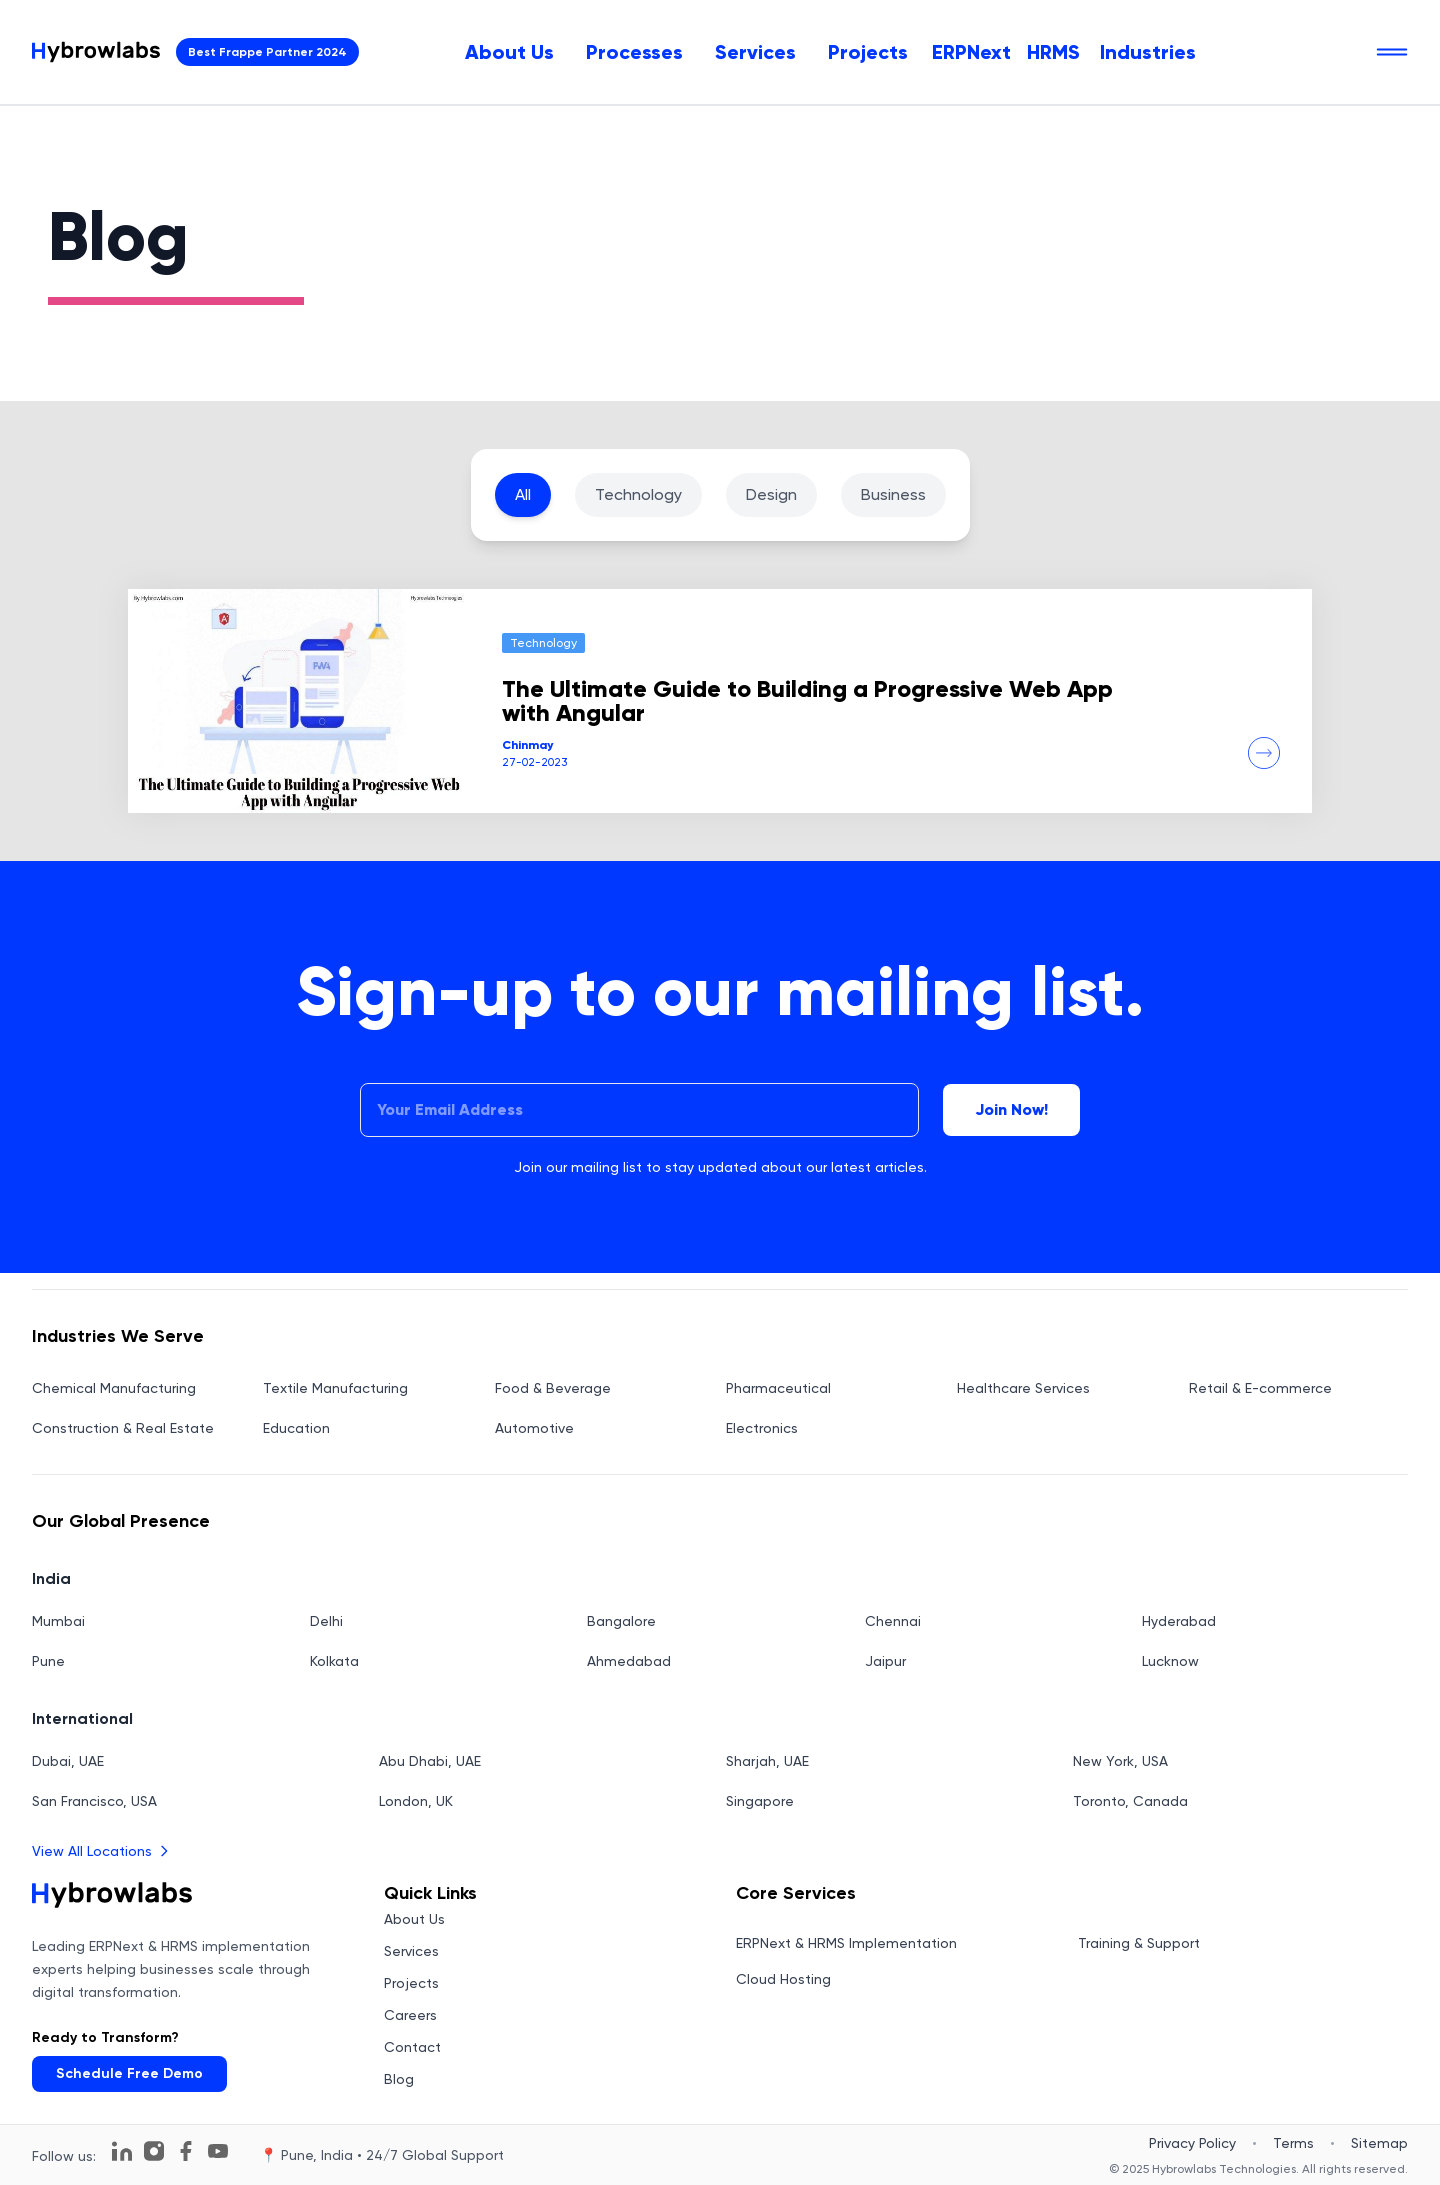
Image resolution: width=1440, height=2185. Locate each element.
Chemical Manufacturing (114, 1388)
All (523, 494)
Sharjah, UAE (767, 1761)
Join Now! (1011, 1109)
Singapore (760, 1801)
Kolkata (334, 1661)
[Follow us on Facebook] (186, 2151)
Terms (1293, 2143)
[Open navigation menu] (1392, 52)
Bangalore (621, 1621)
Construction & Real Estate (123, 1428)
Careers (410, 2015)
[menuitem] (509, 52)
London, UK (416, 1801)
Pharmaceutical (778, 1388)
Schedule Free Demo (129, 2073)
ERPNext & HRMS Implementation (846, 1943)
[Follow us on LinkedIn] (122, 2151)
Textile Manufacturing (335, 1388)
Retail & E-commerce (1260, 1388)
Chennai (893, 1621)
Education (296, 1428)
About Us (509, 52)
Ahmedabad (629, 1661)
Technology (638, 494)
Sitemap (1379, 2143)
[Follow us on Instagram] (154, 2151)
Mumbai (58, 1621)
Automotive (534, 1428)
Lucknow (1170, 1661)
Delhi (326, 1621)
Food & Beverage (553, 1388)
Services (755, 52)
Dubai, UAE (68, 1761)
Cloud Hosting (783, 1979)
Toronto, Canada (1130, 1801)
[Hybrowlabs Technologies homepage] (96, 52)
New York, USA (1120, 1761)
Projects (868, 52)
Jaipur (885, 1661)
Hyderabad (1179, 1621)
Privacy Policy (1192, 2143)
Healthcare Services (1023, 1388)
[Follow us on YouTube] (218, 2151)
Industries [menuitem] (1148, 52)
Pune (48, 1661)
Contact (412, 2047)
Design (771, 494)
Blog (399, 2079)
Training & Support (1139, 1943)
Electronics (762, 1428)
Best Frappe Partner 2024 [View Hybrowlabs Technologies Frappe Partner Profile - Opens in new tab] (267, 52)
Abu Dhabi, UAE (430, 1761)
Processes (634, 52)
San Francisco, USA (94, 1801)
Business (893, 494)
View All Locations (102, 1851)
